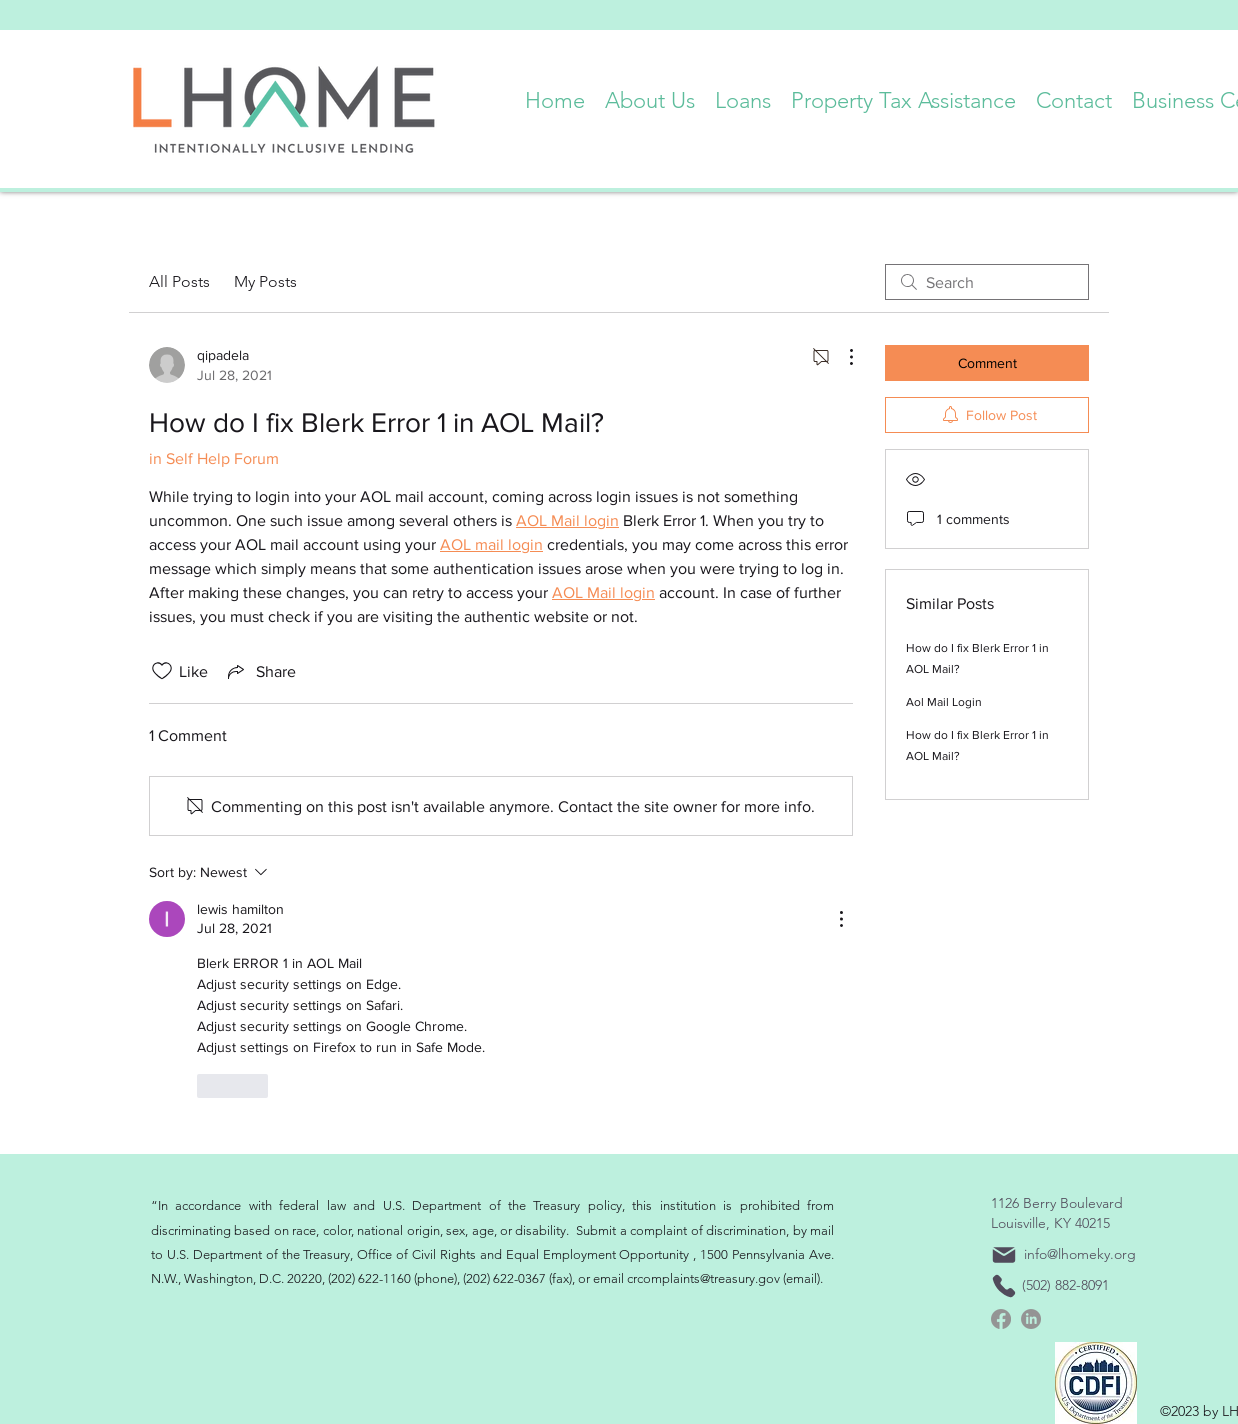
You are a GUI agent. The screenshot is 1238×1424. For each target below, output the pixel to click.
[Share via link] (260, 671)
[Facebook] (1001, 1319)
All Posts (179, 281)
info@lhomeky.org (1080, 1254)
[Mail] (1004, 1255)
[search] (987, 282)
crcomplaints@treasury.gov (703, 1278)
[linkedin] (1031, 1319)
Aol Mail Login (944, 702)
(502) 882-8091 (1065, 1285)
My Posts (265, 281)
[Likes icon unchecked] (162, 671)
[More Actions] (841, 357)
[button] (650, 96)
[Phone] (1004, 1286)
